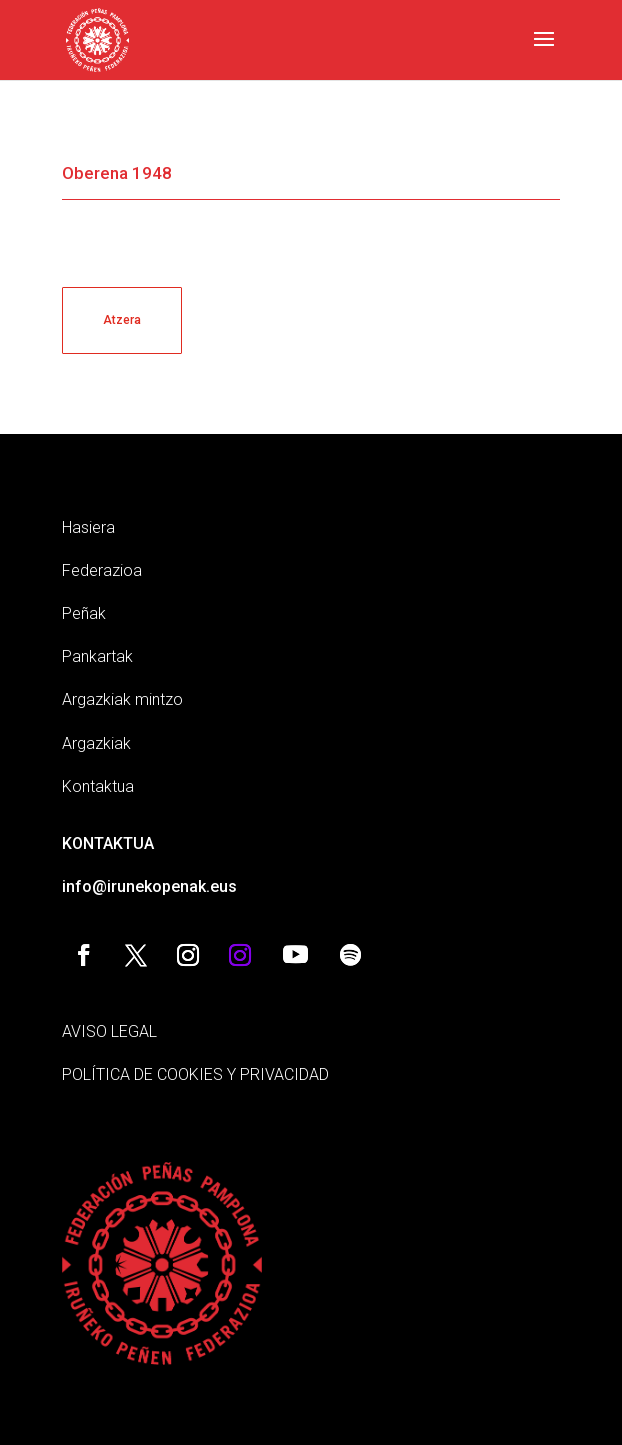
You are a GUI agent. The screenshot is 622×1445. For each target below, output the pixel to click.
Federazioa (102, 570)
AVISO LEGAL (109, 1031)
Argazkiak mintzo (122, 699)
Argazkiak (96, 743)
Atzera (122, 320)
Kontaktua (98, 786)
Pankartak (97, 656)
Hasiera (88, 527)
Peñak (84, 613)
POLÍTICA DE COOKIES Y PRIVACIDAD (195, 1074)
